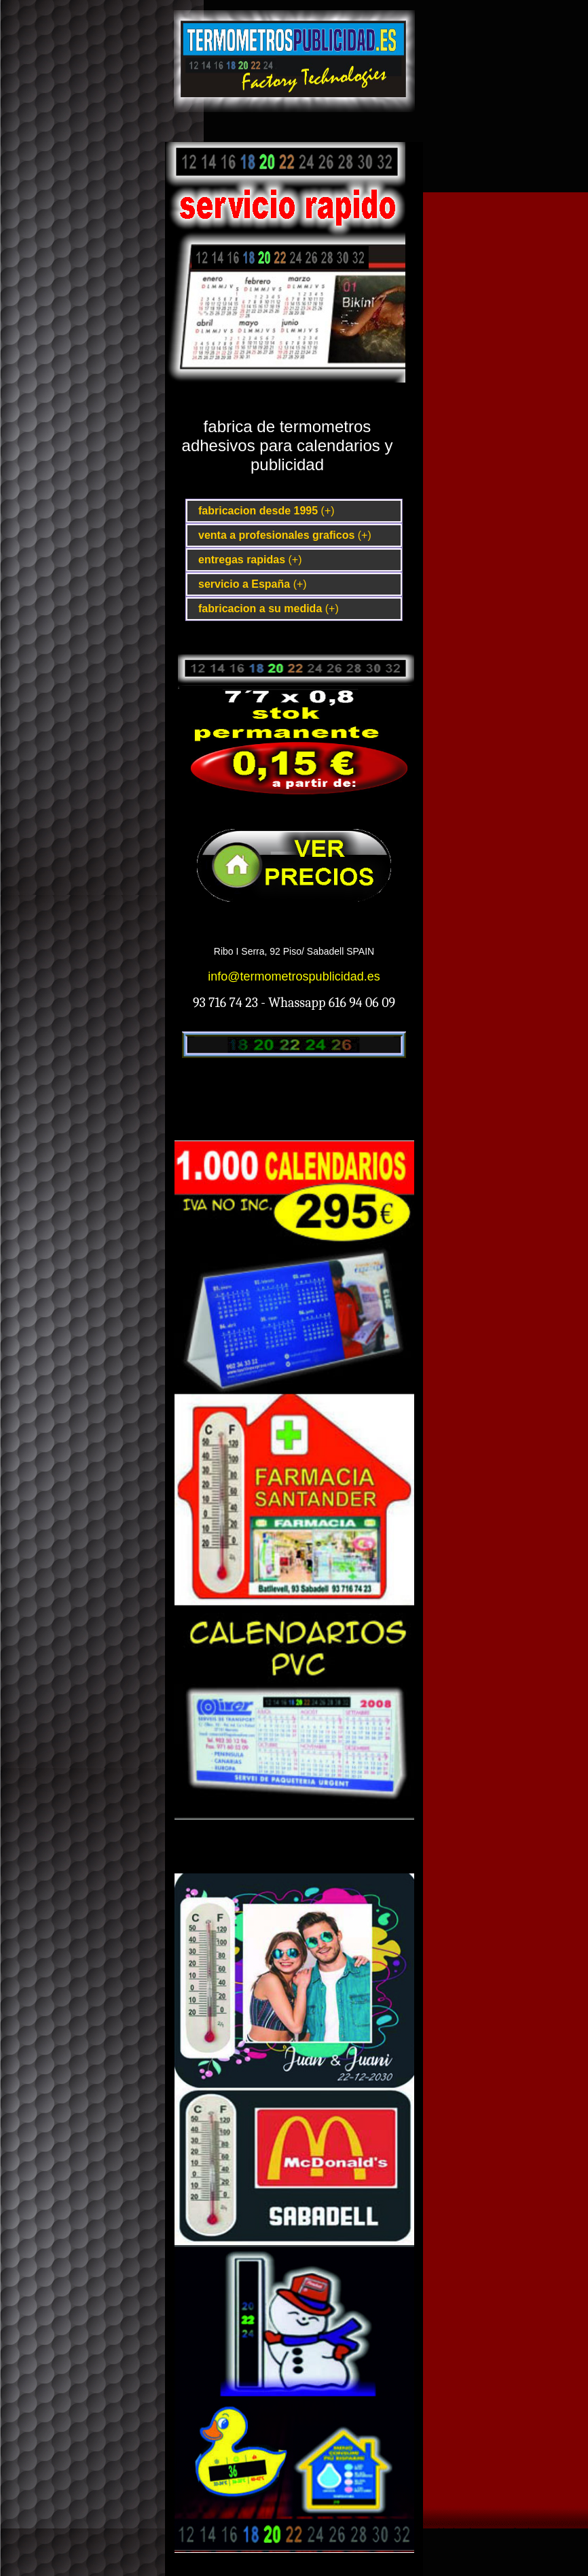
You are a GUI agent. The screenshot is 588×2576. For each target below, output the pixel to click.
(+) (328, 510)
